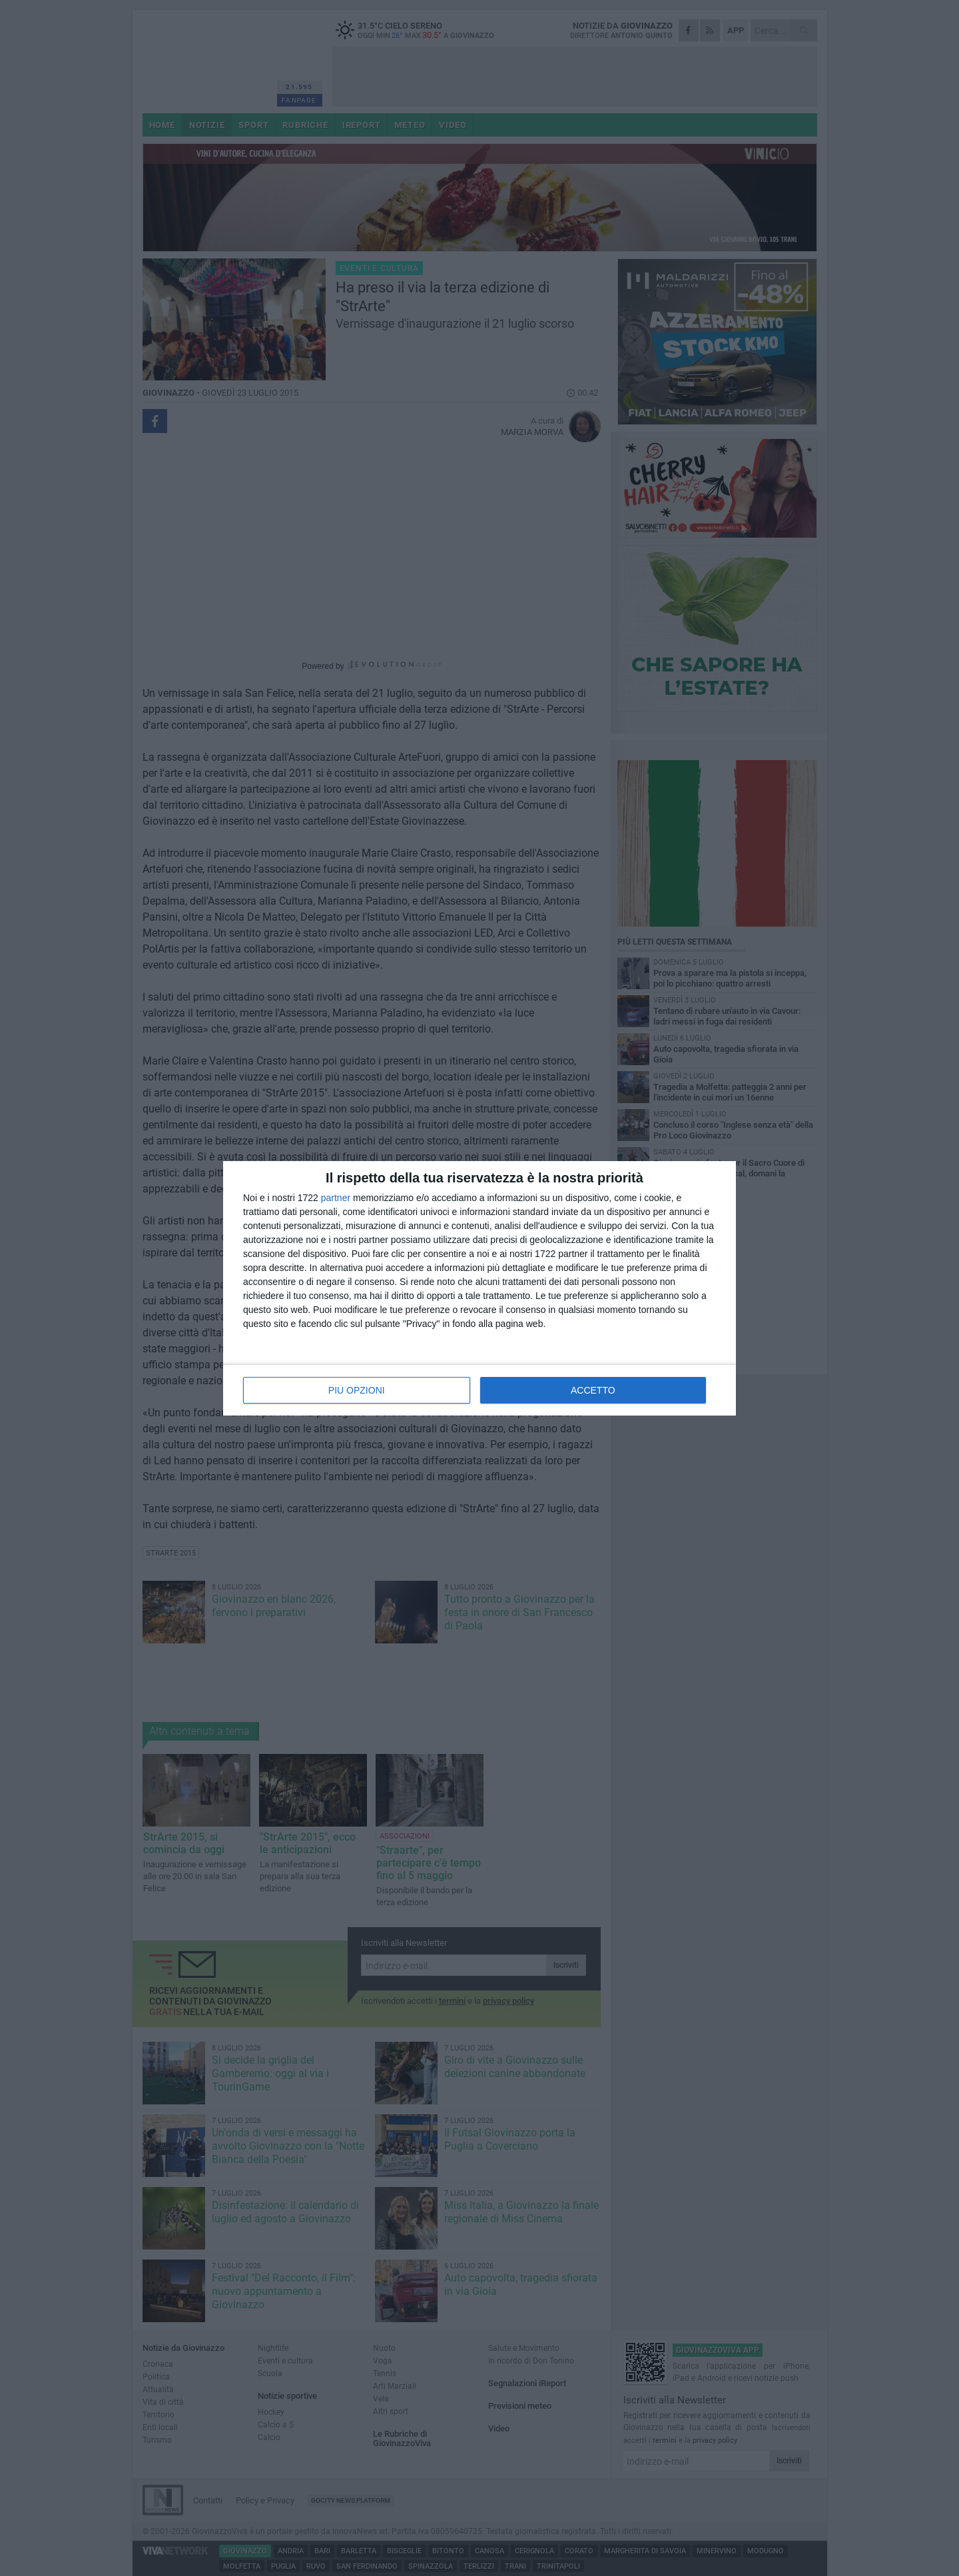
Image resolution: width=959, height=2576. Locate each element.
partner (335, 1197)
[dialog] (479, 1288)
